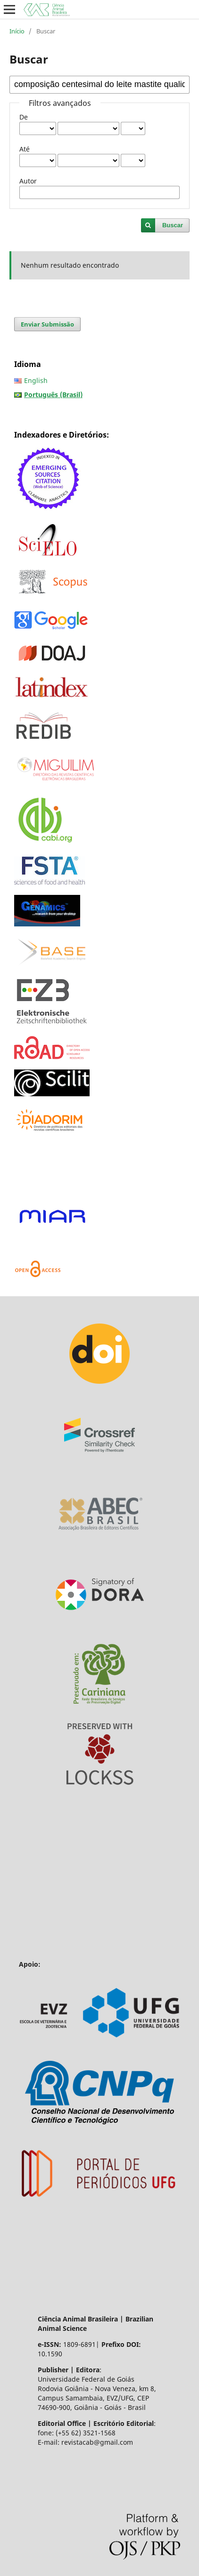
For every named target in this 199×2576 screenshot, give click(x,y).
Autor (28, 180)
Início (17, 31)
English (36, 380)
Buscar (172, 225)
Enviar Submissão (47, 324)
